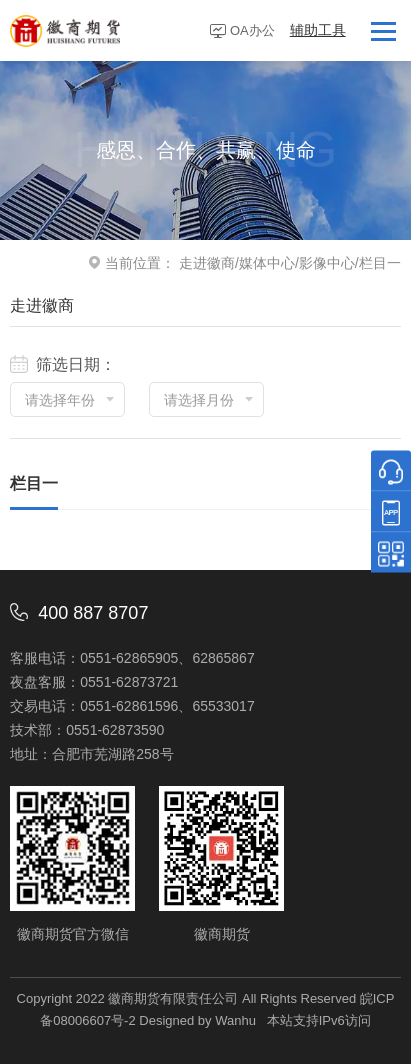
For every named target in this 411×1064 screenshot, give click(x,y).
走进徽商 (207, 263)
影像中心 (327, 263)
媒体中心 (267, 263)
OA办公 (252, 30)
